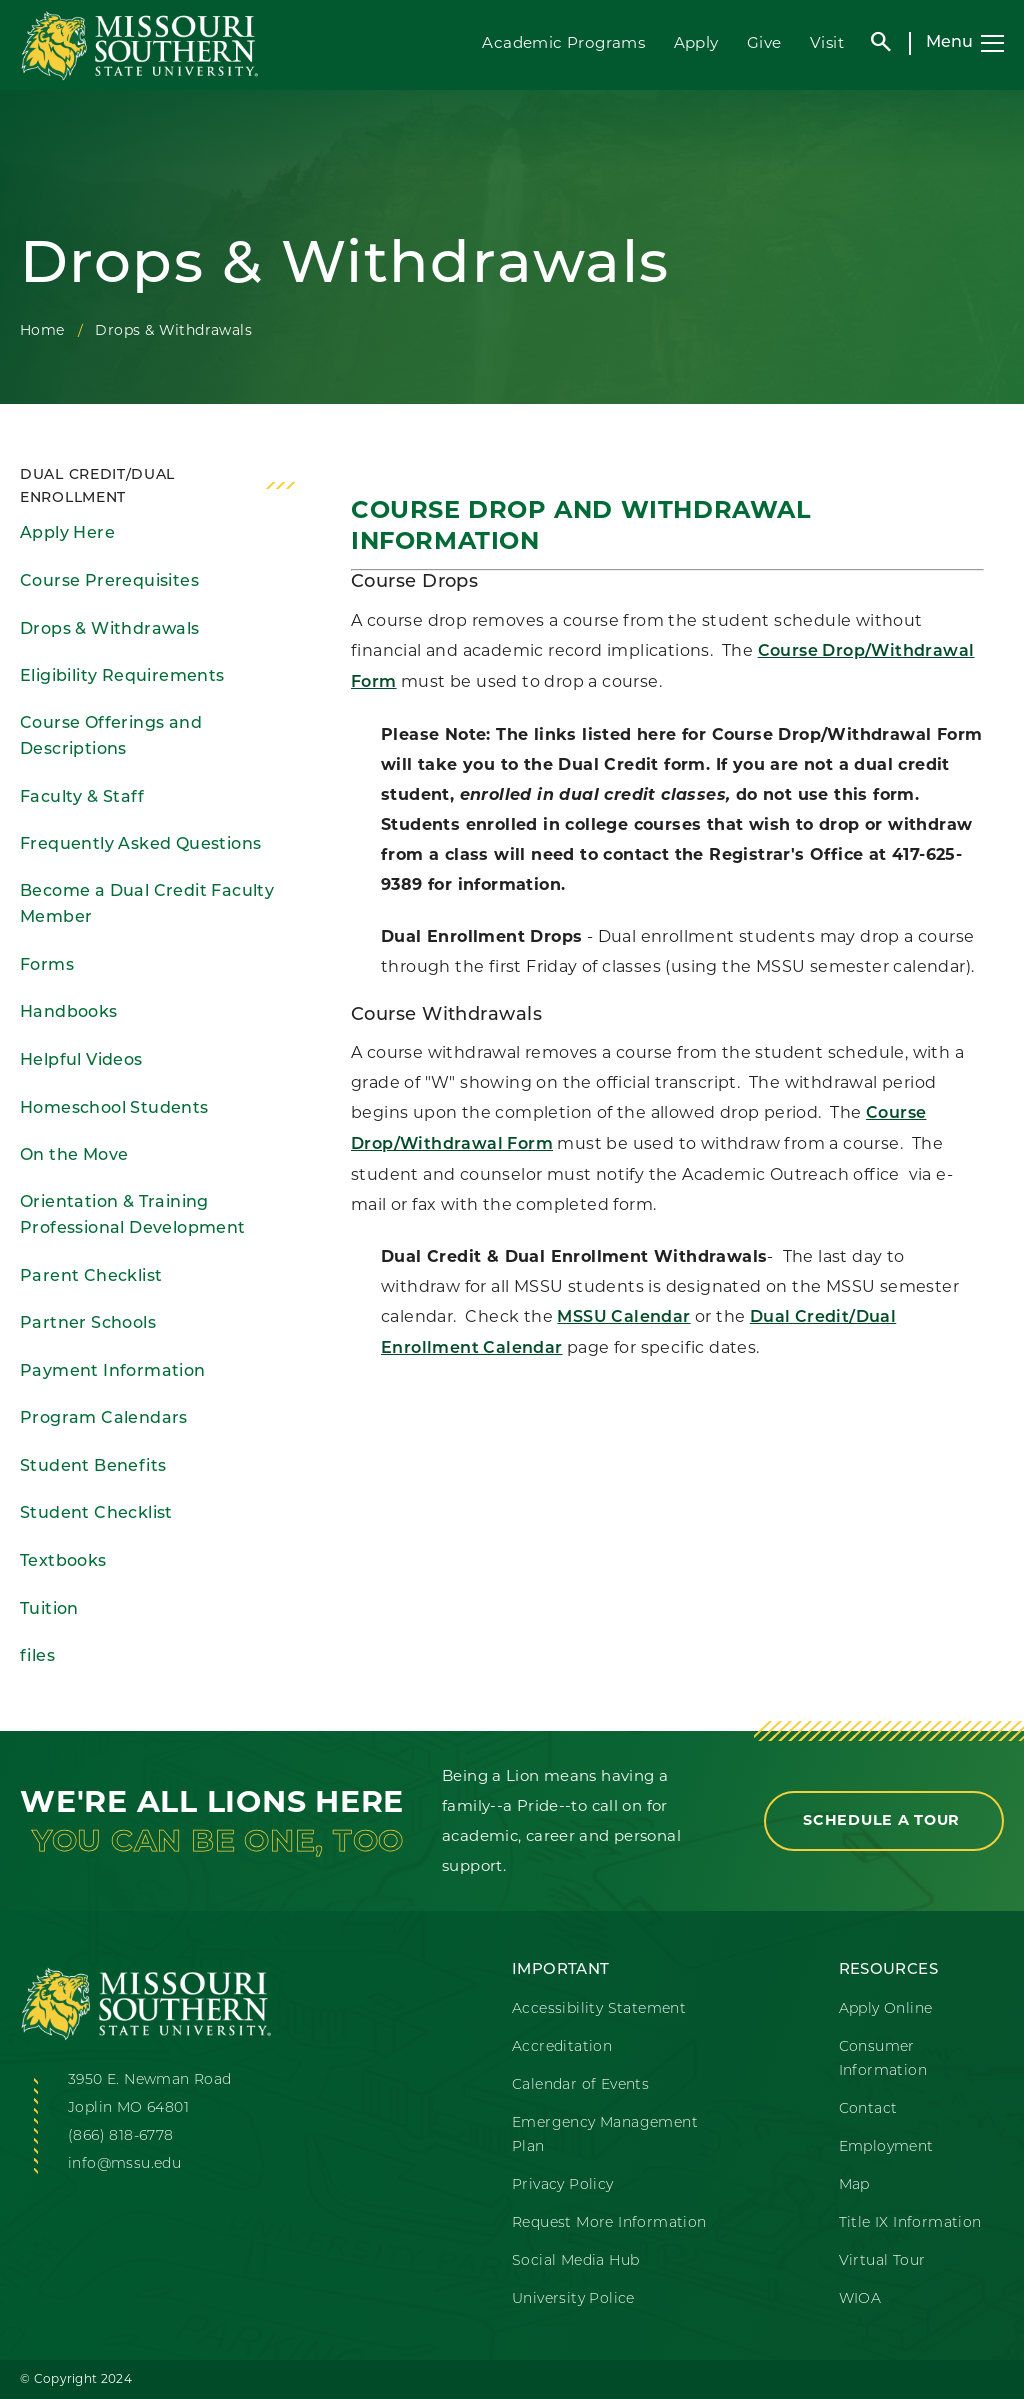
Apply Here (67, 534)
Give (764, 42)
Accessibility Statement (599, 2009)
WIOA (860, 2299)
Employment (886, 2147)
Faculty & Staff (82, 798)
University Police (573, 2299)
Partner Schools (88, 1324)
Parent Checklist (91, 1277)
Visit (827, 42)
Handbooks (69, 1013)
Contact (868, 2109)
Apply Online (886, 2009)
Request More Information (609, 2223)
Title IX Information (910, 2223)
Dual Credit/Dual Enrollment (97, 487)
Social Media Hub (575, 2261)
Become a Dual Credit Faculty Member (147, 905)
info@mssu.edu (124, 2164)
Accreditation (562, 2047)
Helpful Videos (81, 1061)
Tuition (49, 1610)
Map (854, 2185)
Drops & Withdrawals (110, 630)
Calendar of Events (580, 2085)
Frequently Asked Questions (140, 845)
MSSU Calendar (623, 1318)
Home (42, 330)
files (37, 1657)
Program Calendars (104, 1419)
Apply (696, 42)
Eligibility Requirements (122, 677)
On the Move (74, 1156)
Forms (47, 966)
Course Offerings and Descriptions (111, 737)
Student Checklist (96, 1514)
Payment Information (113, 1372)
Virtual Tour (882, 2261)
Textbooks (63, 1562)
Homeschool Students (114, 1109)
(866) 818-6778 (121, 2136)
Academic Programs (563, 42)
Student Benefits (93, 1467)
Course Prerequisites (109, 582)
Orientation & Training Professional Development (133, 1216)
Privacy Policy (563, 2185)
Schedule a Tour (884, 1820)
